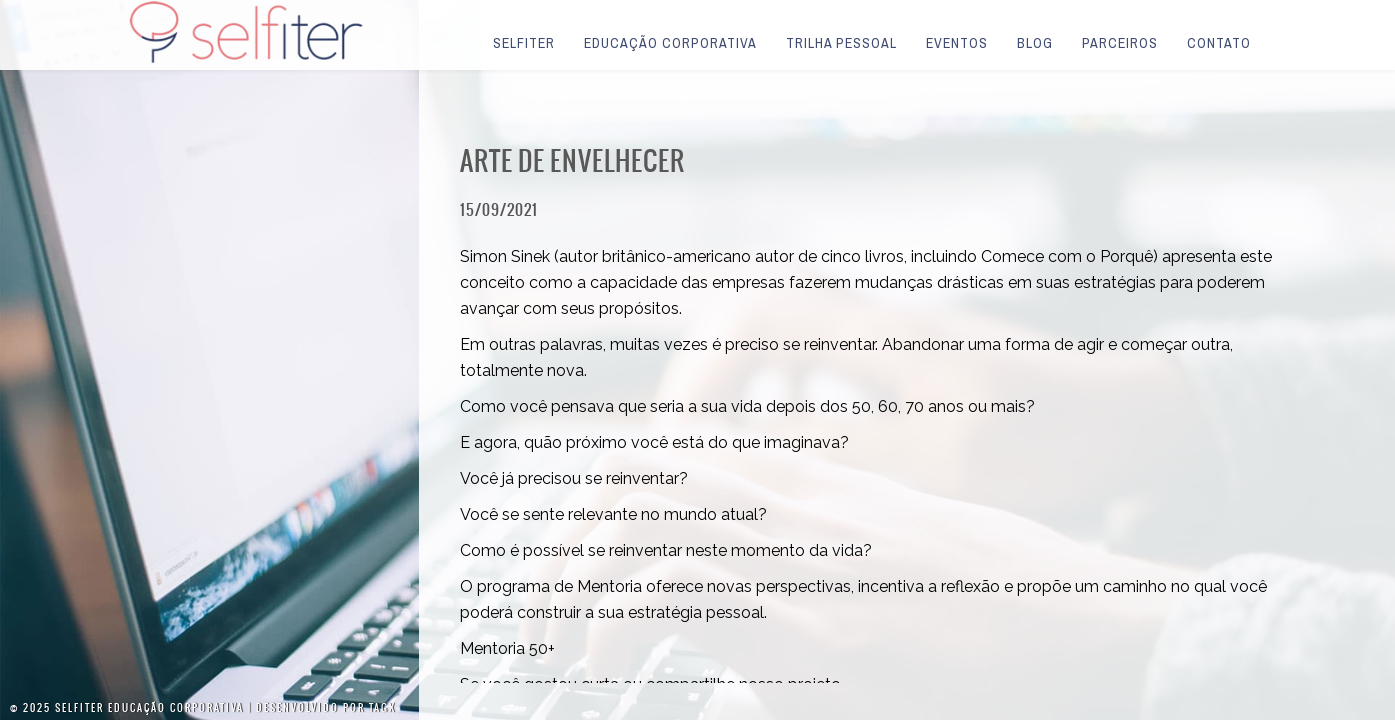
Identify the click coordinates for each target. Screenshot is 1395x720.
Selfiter (524, 43)
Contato (1219, 43)
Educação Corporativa (670, 43)
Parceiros (1120, 43)
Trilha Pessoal (841, 43)
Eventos (957, 43)
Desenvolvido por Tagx (326, 707)
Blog (1035, 43)
